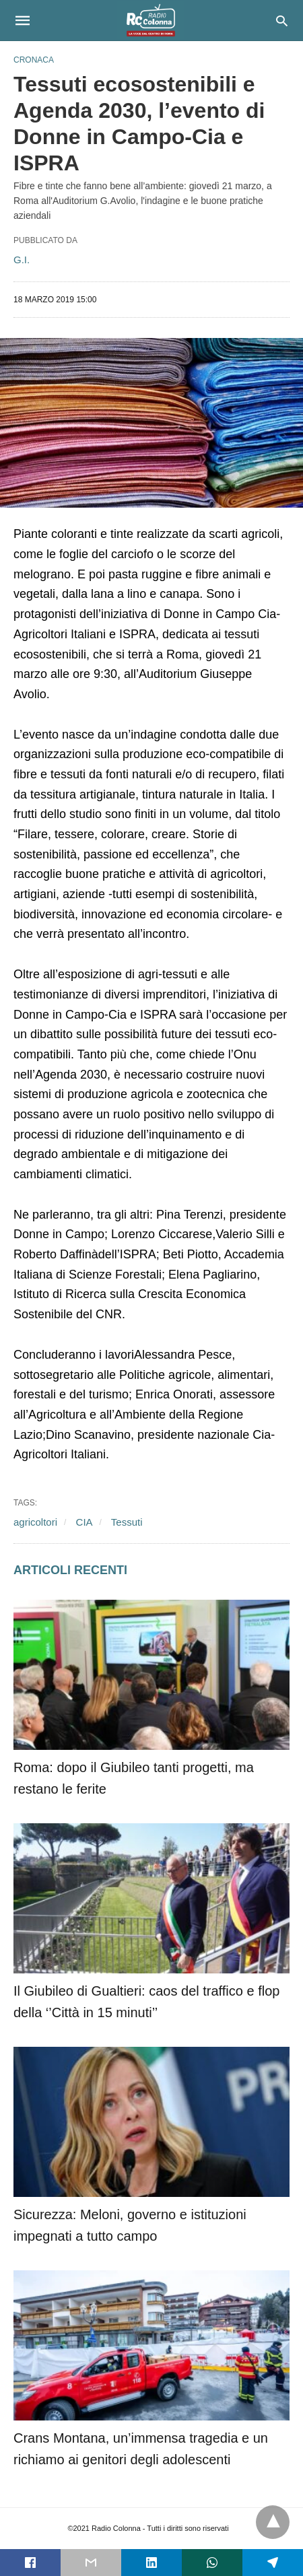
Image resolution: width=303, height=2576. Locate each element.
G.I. (21, 259)
